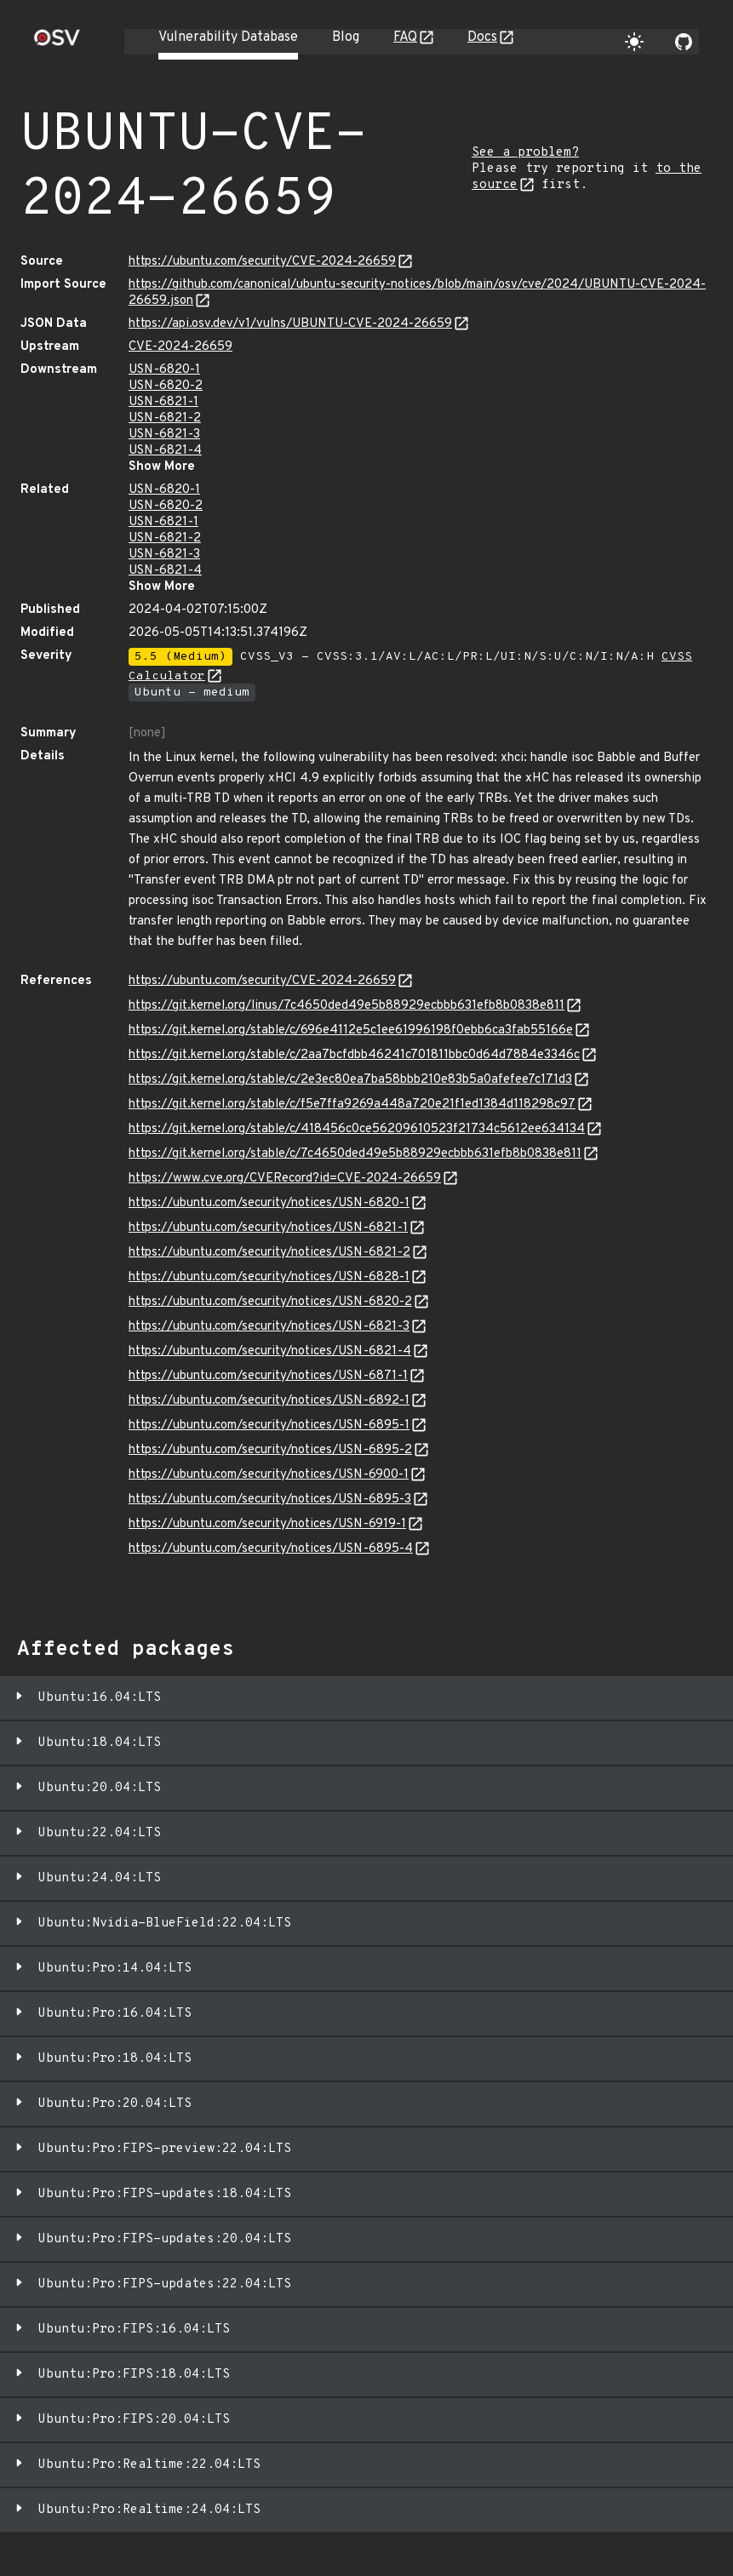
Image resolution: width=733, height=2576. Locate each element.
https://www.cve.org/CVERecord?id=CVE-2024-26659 (285, 1179)
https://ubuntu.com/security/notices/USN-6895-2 (270, 1450)
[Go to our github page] (683, 41)
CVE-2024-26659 (180, 347)
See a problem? (525, 153)
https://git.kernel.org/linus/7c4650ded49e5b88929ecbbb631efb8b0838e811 (346, 1006)
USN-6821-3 (164, 434)
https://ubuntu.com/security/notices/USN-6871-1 (268, 1376)
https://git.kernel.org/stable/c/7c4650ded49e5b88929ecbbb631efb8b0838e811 (355, 1154)
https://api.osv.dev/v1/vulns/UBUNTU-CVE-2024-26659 (290, 324)
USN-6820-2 (166, 386)
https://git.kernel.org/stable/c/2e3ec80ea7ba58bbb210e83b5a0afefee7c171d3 (350, 1080)
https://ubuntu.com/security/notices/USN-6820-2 (270, 1302)
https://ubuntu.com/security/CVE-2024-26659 (262, 262)
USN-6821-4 (165, 451)
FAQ (405, 37)
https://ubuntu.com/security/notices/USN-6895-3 (270, 1499)
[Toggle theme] (634, 42)
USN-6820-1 (164, 370)
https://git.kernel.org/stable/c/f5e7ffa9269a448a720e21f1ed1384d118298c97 (352, 1104)
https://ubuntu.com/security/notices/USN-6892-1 (269, 1401)
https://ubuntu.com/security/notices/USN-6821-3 (269, 1327)
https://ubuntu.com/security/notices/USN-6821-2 (269, 1253)
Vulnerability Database (228, 37)
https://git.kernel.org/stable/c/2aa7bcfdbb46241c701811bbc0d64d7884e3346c (354, 1055)
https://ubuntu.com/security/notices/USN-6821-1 (268, 1228)
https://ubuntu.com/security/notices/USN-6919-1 (267, 1524)
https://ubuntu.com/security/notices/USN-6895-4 (271, 1549)
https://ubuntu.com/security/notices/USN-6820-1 (269, 1203)
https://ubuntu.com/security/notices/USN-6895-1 (269, 1425)
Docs (482, 37)
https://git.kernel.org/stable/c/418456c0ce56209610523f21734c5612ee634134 (357, 1129)
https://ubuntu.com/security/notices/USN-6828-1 (269, 1277)
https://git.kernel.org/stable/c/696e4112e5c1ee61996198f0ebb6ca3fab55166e (351, 1030)
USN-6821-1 (163, 402)
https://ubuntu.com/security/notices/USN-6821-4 (270, 1351)
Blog (345, 37)
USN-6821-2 (165, 418)
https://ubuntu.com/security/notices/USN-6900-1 (269, 1475)
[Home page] (57, 43)
